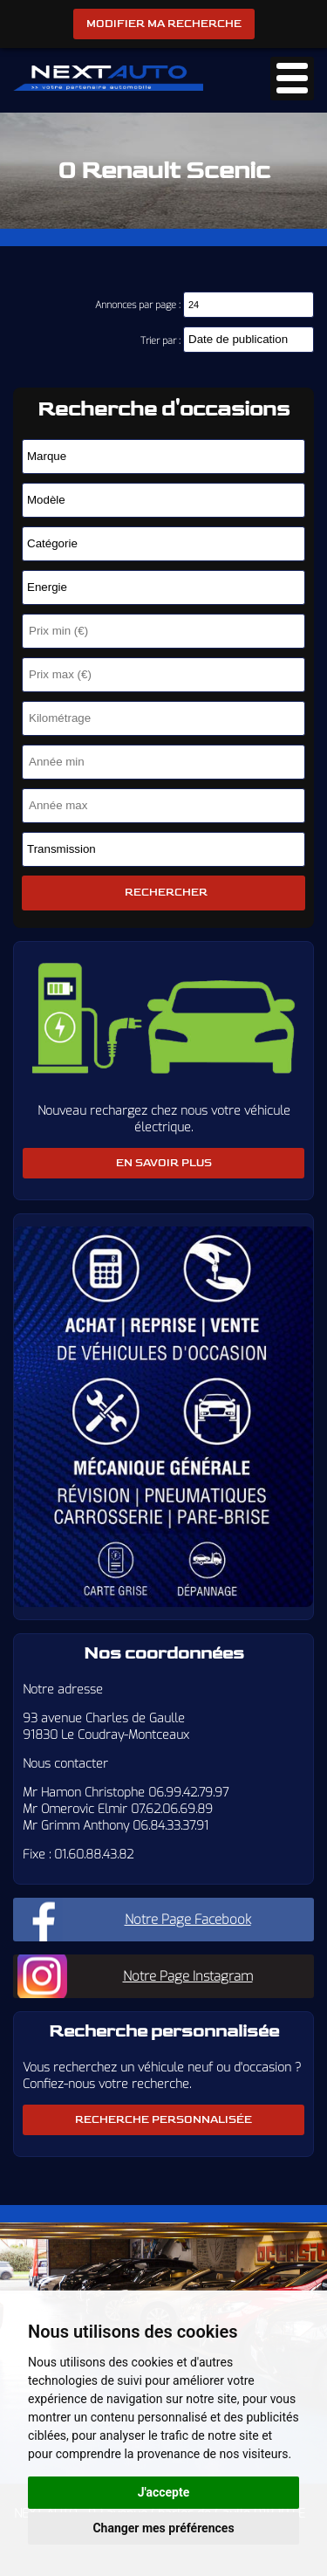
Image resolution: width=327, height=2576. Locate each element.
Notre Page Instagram (188, 1976)
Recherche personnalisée (163, 2119)
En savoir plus (164, 1163)
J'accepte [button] (164, 2492)
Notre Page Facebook (188, 1919)
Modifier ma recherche (164, 24)
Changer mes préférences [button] (163, 2528)
